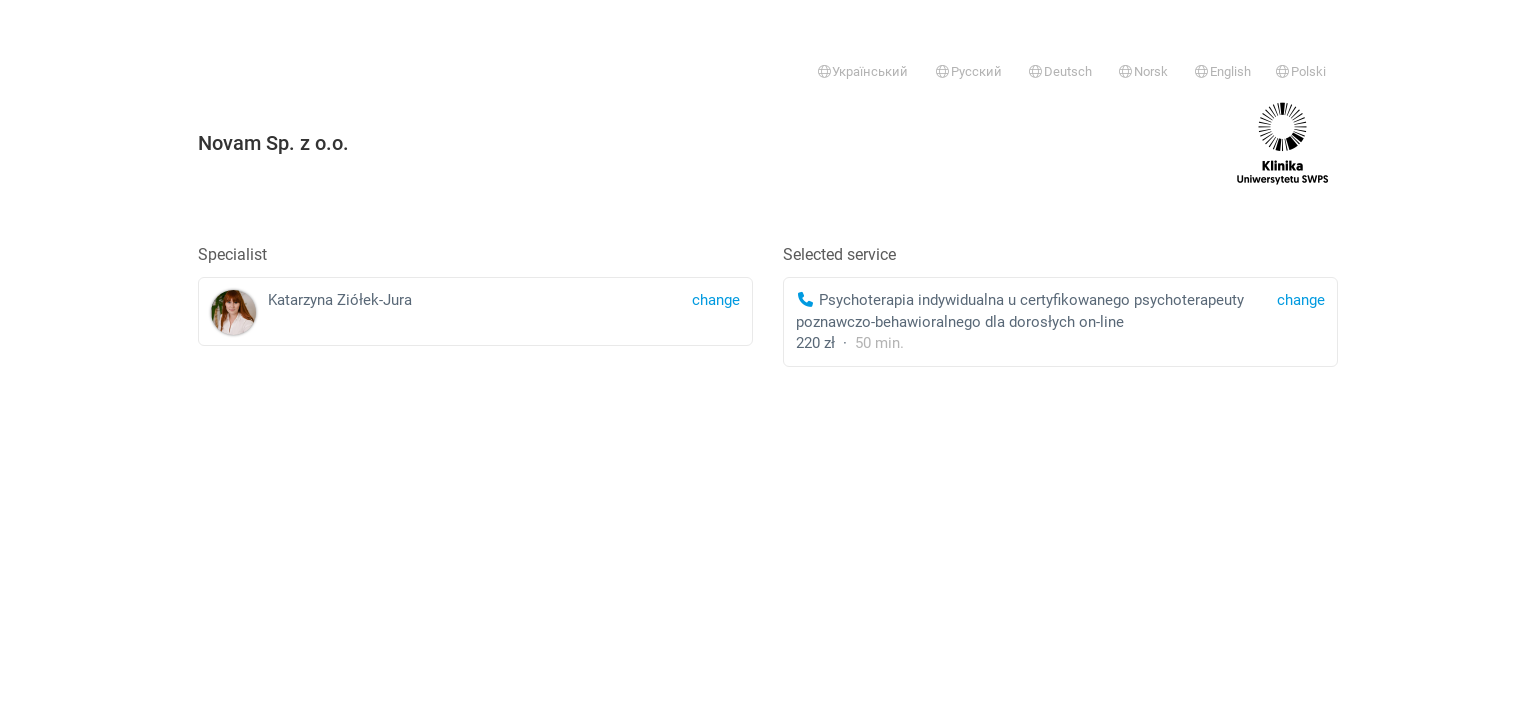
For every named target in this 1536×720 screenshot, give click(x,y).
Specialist (232, 254)
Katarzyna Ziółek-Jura (475, 312)
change (1301, 300)
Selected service (839, 254)
